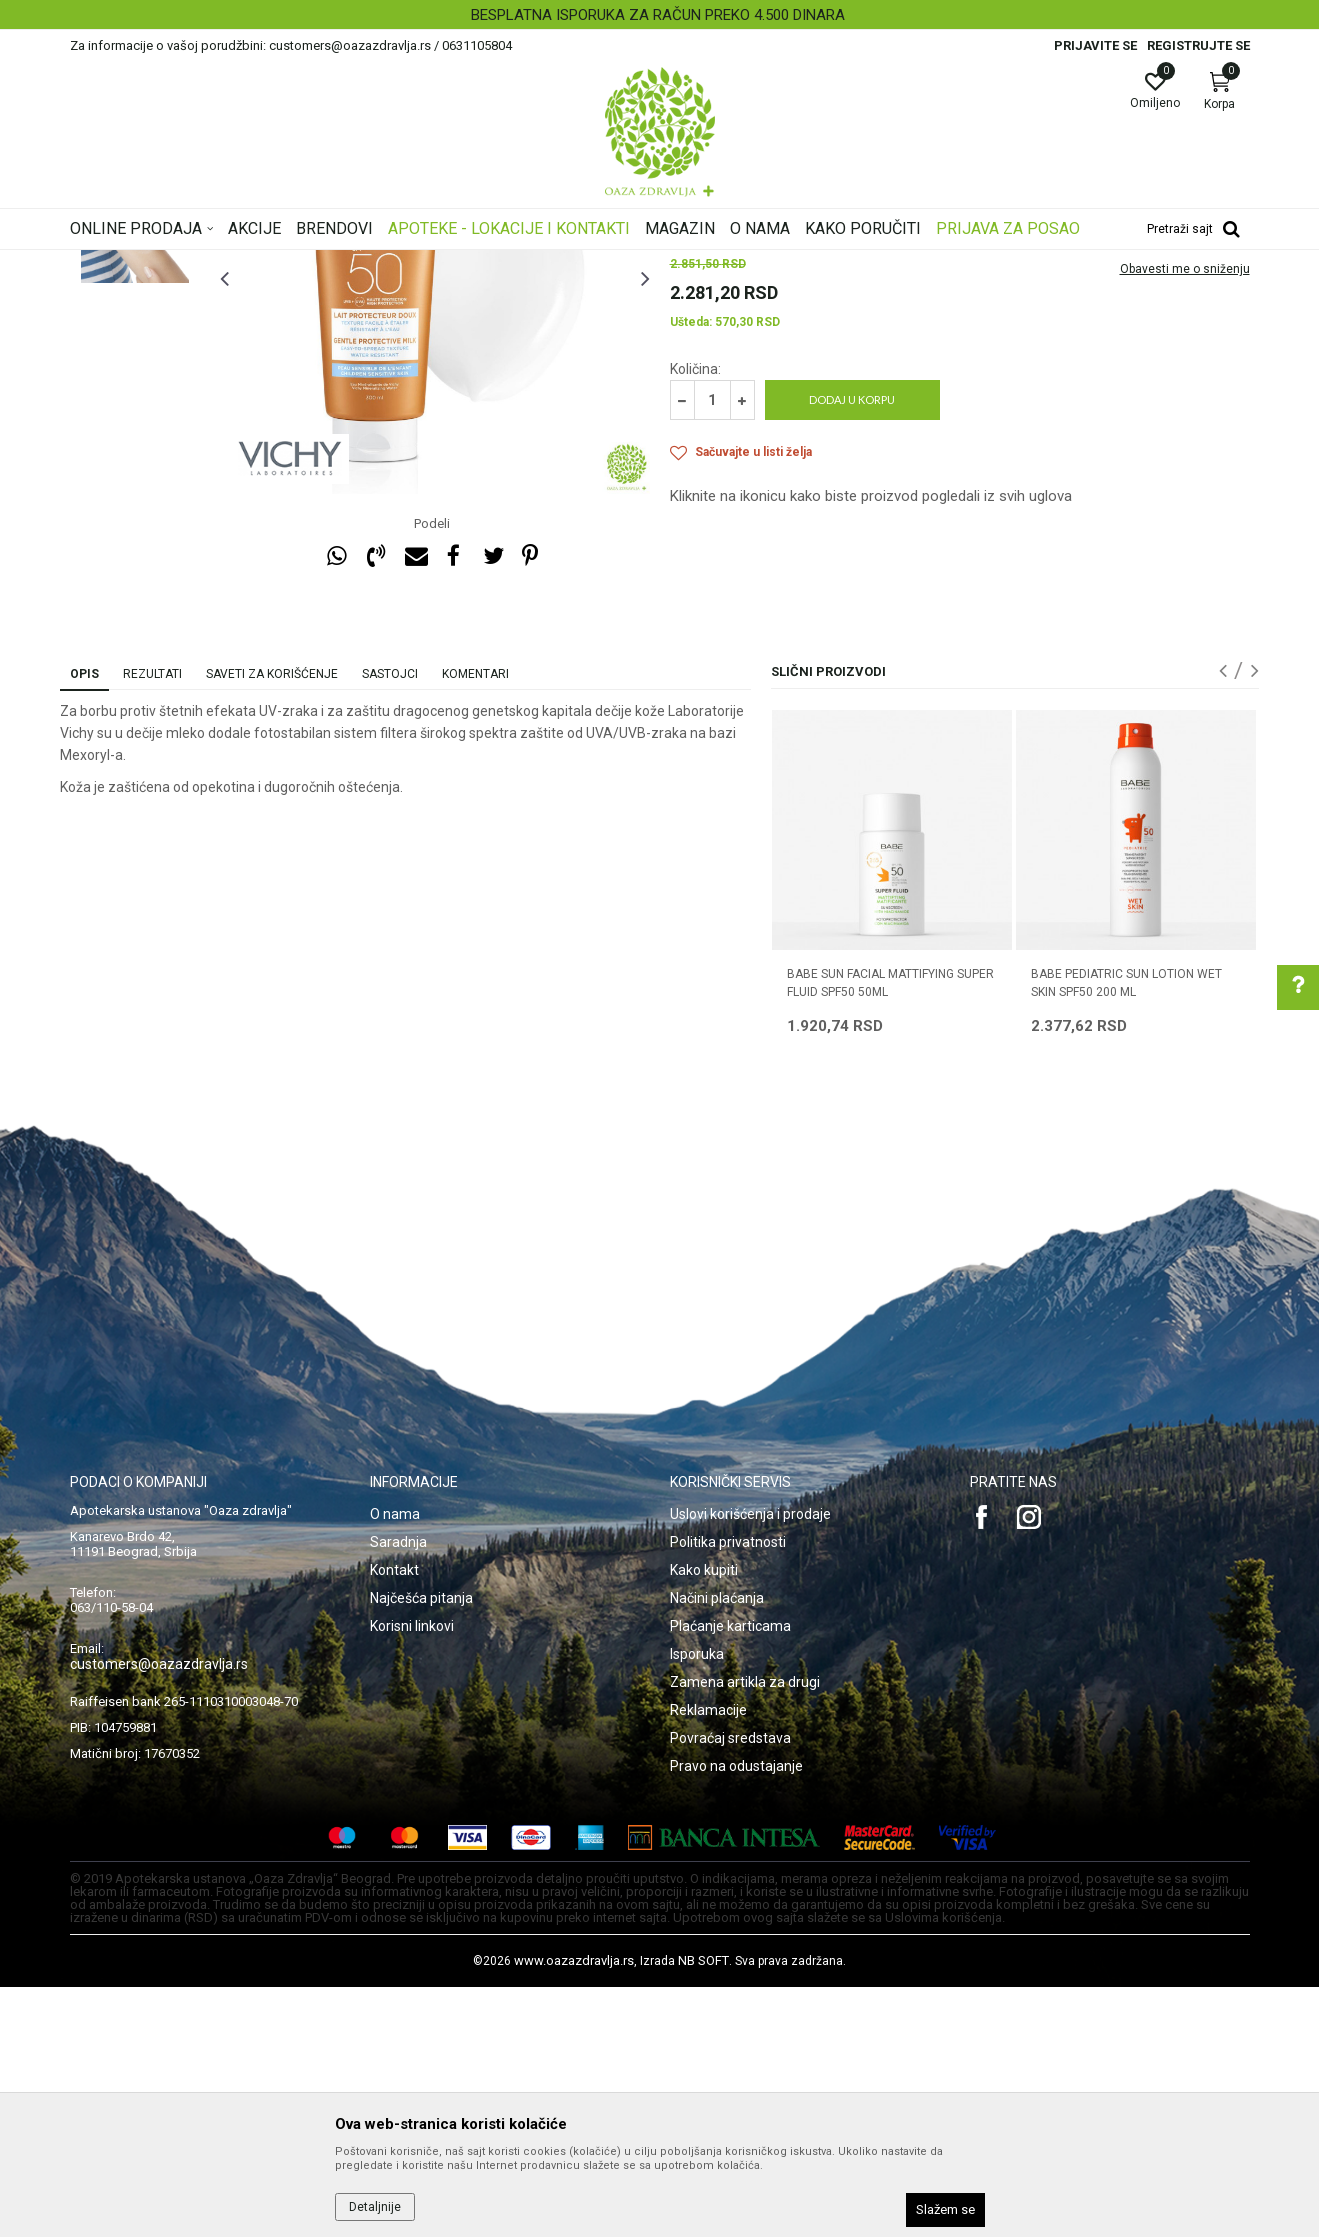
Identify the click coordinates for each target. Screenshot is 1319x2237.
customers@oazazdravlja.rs (159, 1914)
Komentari (475, 924)
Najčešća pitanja (421, 1848)
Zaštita (538, 263)
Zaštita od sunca (457, 263)
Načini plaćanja (717, 1848)
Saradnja (398, 1792)
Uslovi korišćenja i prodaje (750, 1764)
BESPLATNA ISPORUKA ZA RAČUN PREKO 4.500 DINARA (658, 15)
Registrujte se (1198, 45)
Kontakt (394, 1820)
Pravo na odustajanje (736, 2016)
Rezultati (152, 924)
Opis (84, 924)
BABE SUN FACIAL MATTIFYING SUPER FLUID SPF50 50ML (890, 1233)
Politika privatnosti (728, 1792)
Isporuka (697, 1904)
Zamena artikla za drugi (745, 1932)
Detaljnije (375, 2207)
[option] (659, 15)
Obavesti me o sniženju (1185, 519)
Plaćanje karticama (730, 1876)
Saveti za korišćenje (272, 924)
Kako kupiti (704, 1820)
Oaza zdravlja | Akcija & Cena (151, 263)
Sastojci (390, 924)
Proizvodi (272, 263)
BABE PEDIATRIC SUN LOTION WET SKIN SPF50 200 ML (1126, 1233)
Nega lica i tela (354, 263)
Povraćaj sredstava (730, 1988)
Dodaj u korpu (852, 649)
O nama (395, 1764)
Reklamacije (708, 1960)
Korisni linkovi (412, 1876)
